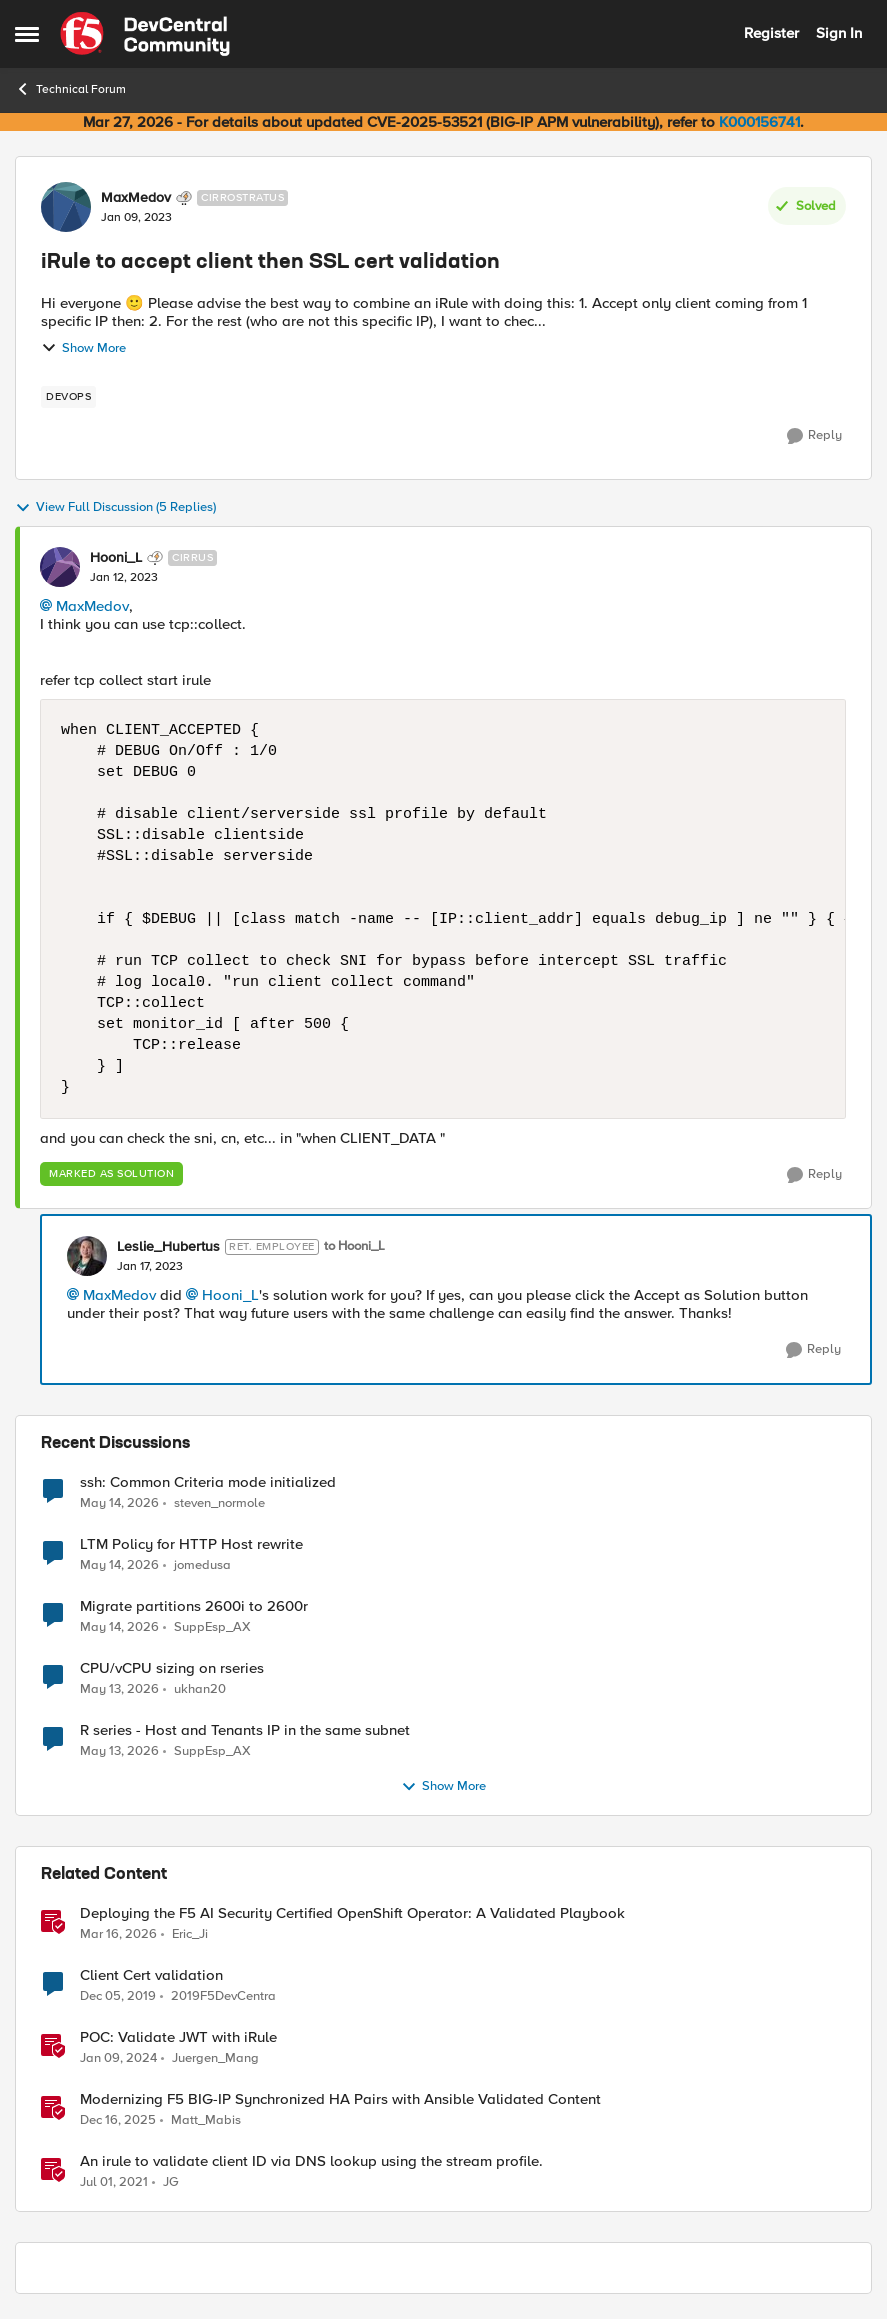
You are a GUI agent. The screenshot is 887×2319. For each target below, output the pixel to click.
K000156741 (759, 122)
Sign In (839, 33)
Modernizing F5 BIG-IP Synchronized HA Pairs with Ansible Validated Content (340, 2099)
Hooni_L (230, 1295)
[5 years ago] (114, 2183)
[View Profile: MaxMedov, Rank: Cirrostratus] (66, 207)
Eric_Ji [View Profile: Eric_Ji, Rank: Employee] (190, 1934)
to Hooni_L (354, 1246)
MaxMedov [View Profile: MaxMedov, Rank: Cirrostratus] (136, 198)
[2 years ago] (118, 2059)
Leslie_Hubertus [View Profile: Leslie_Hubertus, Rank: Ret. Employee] (168, 1247)
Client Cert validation (151, 1975)
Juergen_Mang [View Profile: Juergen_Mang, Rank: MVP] (215, 2058)
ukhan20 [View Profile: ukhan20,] (200, 1689)
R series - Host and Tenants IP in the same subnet (245, 1730)
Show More (83, 348)
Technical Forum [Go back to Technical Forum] (70, 89)
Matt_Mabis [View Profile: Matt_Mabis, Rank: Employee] (206, 2120)
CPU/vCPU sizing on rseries (172, 1668)
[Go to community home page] (145, 34)
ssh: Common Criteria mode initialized (208, 1482)
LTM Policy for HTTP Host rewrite (191, 1544)
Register (771, 33)
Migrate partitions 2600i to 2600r (194, 1606)
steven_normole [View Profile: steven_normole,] (219, 1502)
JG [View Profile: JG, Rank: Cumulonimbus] (171, 2182)
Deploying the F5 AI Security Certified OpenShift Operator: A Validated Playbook (352, 1913)
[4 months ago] (118, 1935)
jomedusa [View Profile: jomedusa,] (202, 1565)
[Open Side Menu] (27, 34)
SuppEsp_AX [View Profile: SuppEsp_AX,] (212, 1627)
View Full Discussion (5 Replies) (115, 508)
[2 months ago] (119, 1503)
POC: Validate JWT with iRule (178, 2037)
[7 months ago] (118, 2121)
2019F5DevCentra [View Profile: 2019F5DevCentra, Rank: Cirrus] (223, 1996)
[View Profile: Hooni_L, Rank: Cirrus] (60, 567)
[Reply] (814, 436)
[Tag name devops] (68, 397)
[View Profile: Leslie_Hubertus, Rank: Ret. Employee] (87, 1256)
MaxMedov (92, 606)
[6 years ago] (118, 1997)
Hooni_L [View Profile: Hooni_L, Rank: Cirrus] (116, 558)
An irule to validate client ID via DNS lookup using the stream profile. (311, 2161)
